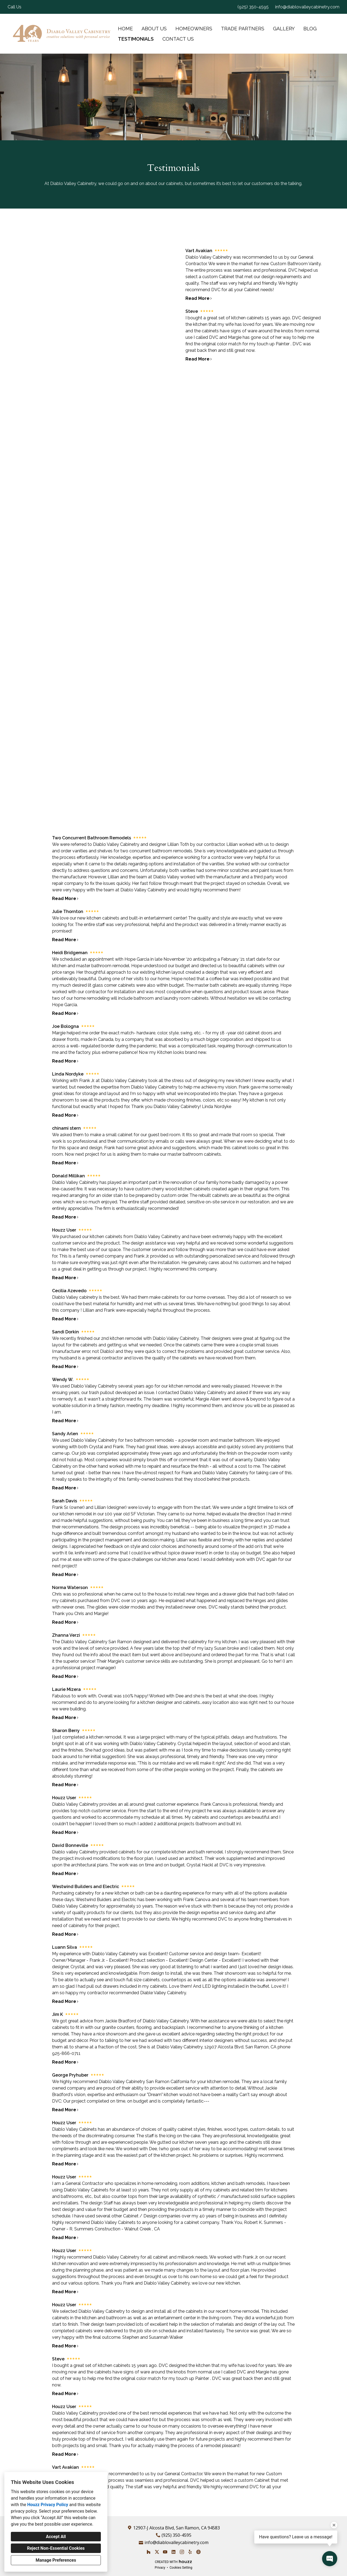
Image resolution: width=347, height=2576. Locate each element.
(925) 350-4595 (253, 6)
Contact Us (178, 39)
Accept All (56, 2536)
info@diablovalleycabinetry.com (307, 6)
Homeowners (193, 28)
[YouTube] (165, 2552)
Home (125, 28)
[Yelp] (190, 2552)
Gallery (284, 28)
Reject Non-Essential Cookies (56, 2548)
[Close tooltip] (334, 2525)
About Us (154, 28)
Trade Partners (242, 28)
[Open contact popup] (329, 2558)
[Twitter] (156, 2552)
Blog (310, 28)
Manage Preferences (56, 2560)
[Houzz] (148, 2552)
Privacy (160, 2567)
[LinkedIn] (173, 2552)
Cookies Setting (181, 2567)
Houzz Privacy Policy (47, 2504)
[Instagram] (181, 2552)
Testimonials (136, 39)
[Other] (198, 2552)
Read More (65, 898)
